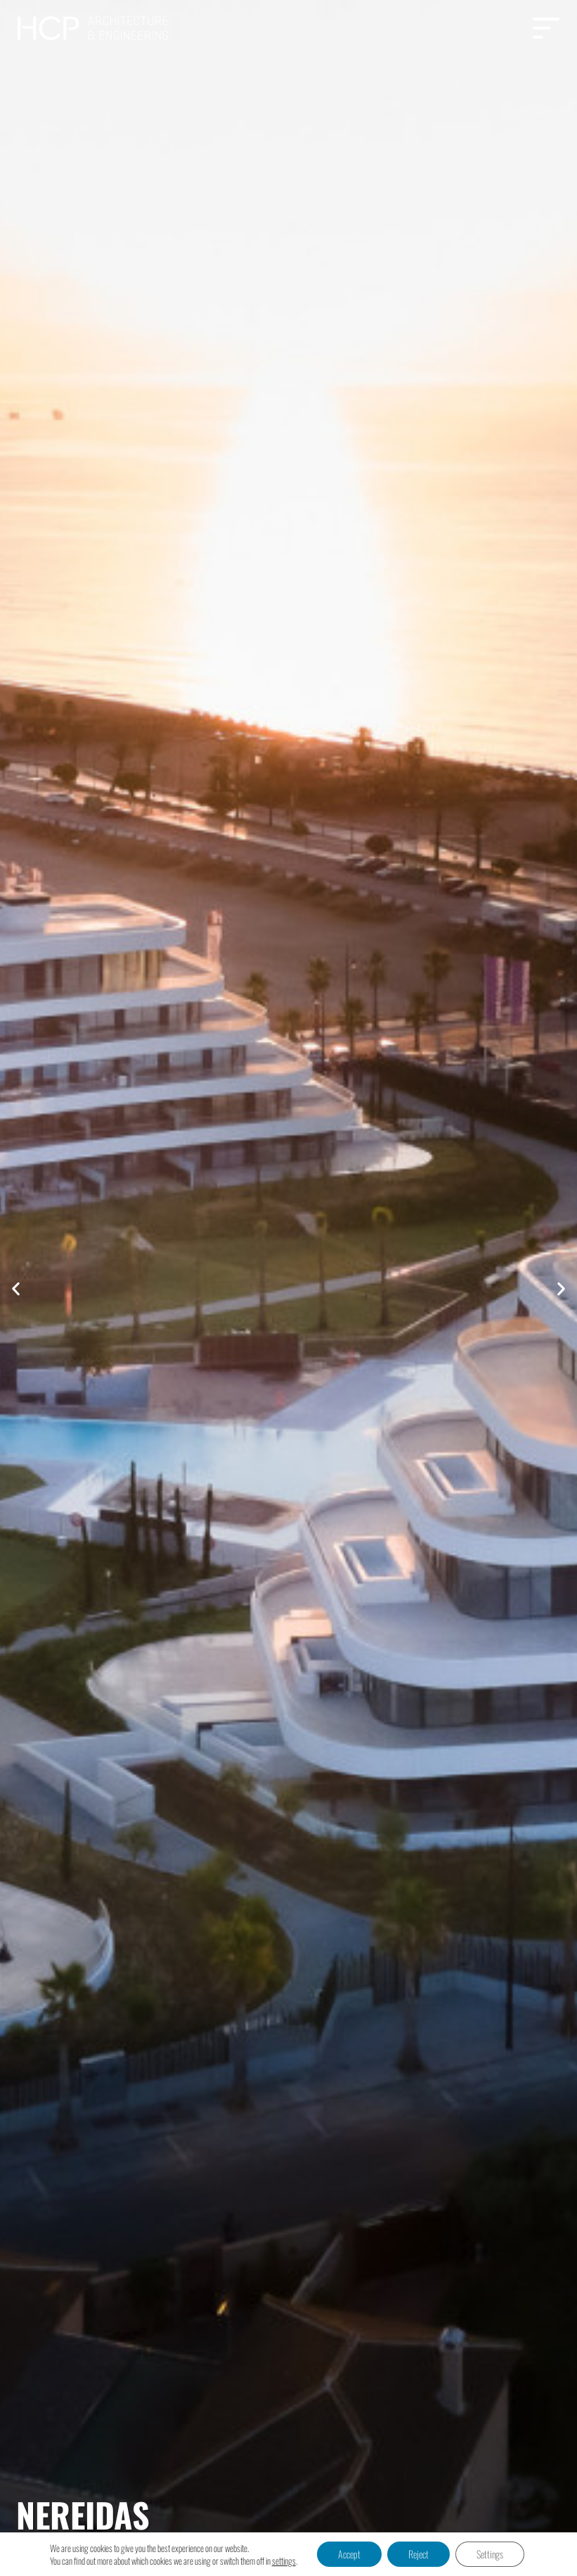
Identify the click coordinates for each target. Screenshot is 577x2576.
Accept (349, 2553)
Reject (418, 2553)
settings (284, 2560)
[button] (16, 1288)
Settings (489, 2553)
